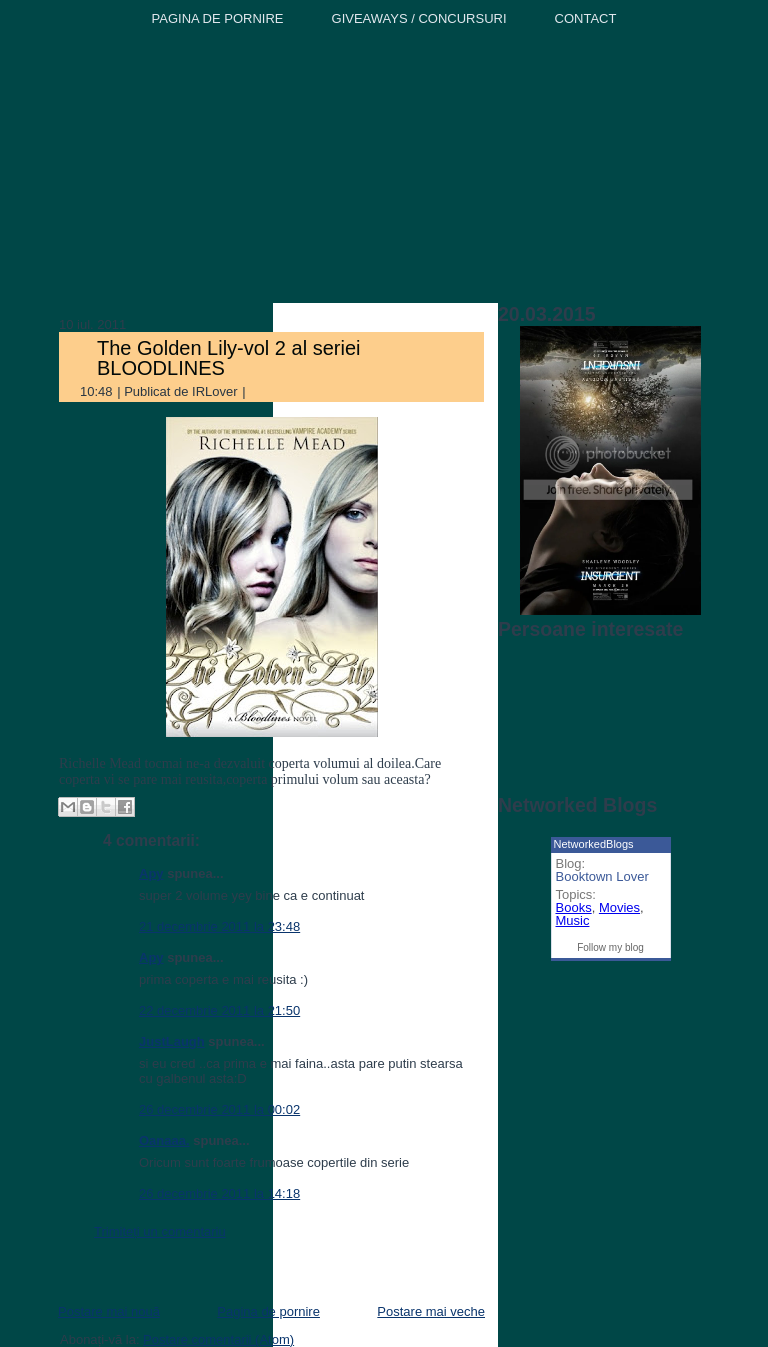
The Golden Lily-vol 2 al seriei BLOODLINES (228, 358)
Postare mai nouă (109, 1311)
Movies (619, 907)
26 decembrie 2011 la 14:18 (219, 1193)
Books (574, 907)
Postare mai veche (431, 1311)
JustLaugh (172, 1041)
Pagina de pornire (268, 1311)
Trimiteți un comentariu (160, 1231)
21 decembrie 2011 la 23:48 (219, 926)
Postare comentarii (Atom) (218, 1339)
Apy (151, 873)
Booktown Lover (602, 876)
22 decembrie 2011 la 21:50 (219, 1010)
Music (573, 920)
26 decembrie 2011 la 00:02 (219, 1109)
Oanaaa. (164, 1140)
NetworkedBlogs (594, 844)
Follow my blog (610, 947)
